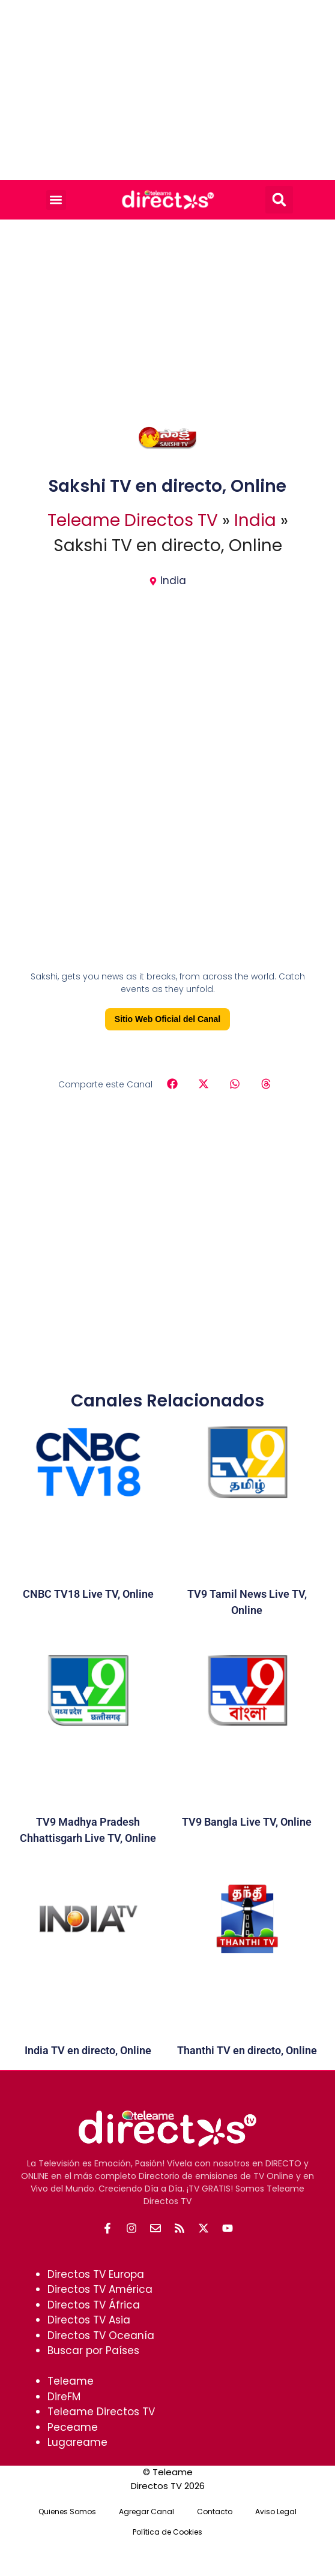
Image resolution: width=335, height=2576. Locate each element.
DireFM (63, 2396)
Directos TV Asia (88, 2320)
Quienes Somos (67, 2511)
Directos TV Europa (95, 2274)
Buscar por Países (93, 2350)
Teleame (70, 2381)
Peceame (72, 2427)
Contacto (214, 2511)
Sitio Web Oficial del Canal (167, 1019)
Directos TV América (99, 2289)
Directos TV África (93, 2305)
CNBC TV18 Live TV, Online (88, 1594)
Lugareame (77, 2442)
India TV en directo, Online (88, 2050)
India (255, 520)
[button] (56, 200)
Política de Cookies (167, 2532)
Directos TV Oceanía (100, 2335)
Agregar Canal (146, 2511)
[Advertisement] (167, 90)
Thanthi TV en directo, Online (247, 2050)
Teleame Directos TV (132, 520)
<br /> (167, 860)
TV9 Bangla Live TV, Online (247, 1821)
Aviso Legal (276, 2511)
